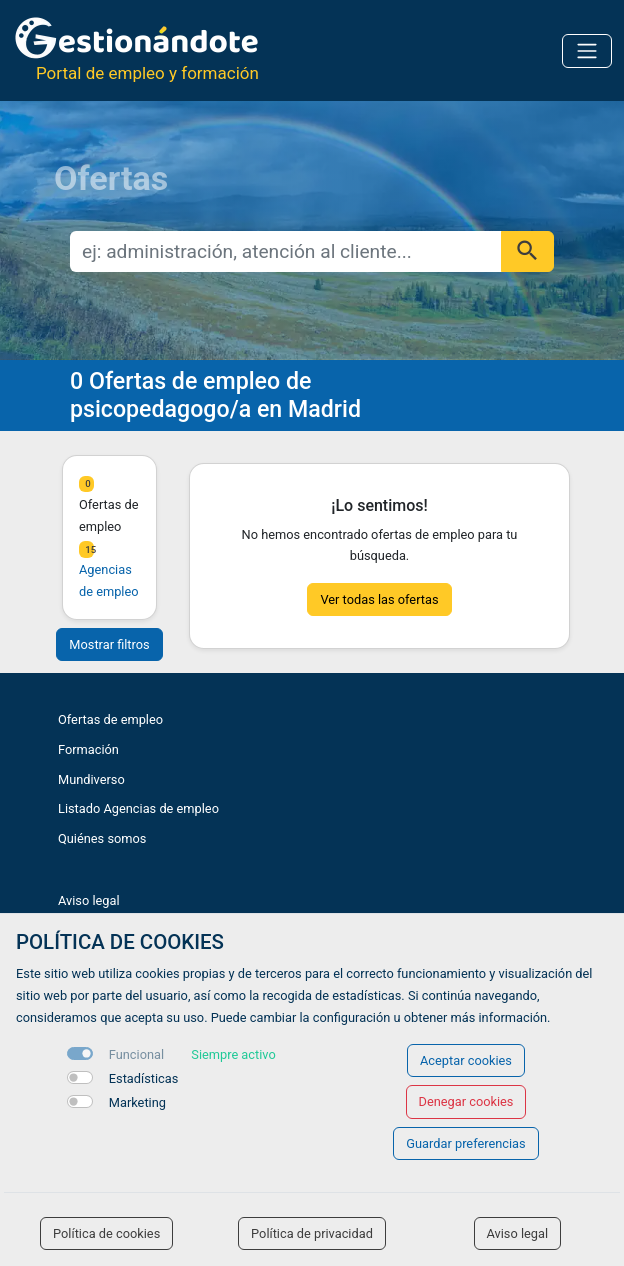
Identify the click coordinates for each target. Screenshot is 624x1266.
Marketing (137, 1102)
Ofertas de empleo (110, 719)
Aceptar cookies (466, 1060)
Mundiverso (91, 779)
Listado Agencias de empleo (138, 808)
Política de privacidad (312, 1233)
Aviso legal (89, 900)
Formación (88, 749)
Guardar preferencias (465, 1143)
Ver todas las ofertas (379, 599)
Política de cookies (106, 1233)
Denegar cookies (466, 1101)
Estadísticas (144, 1078)
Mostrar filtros (109, 644)
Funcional (136, 1054)
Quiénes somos (102, 838)
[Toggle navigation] (587, 51)
